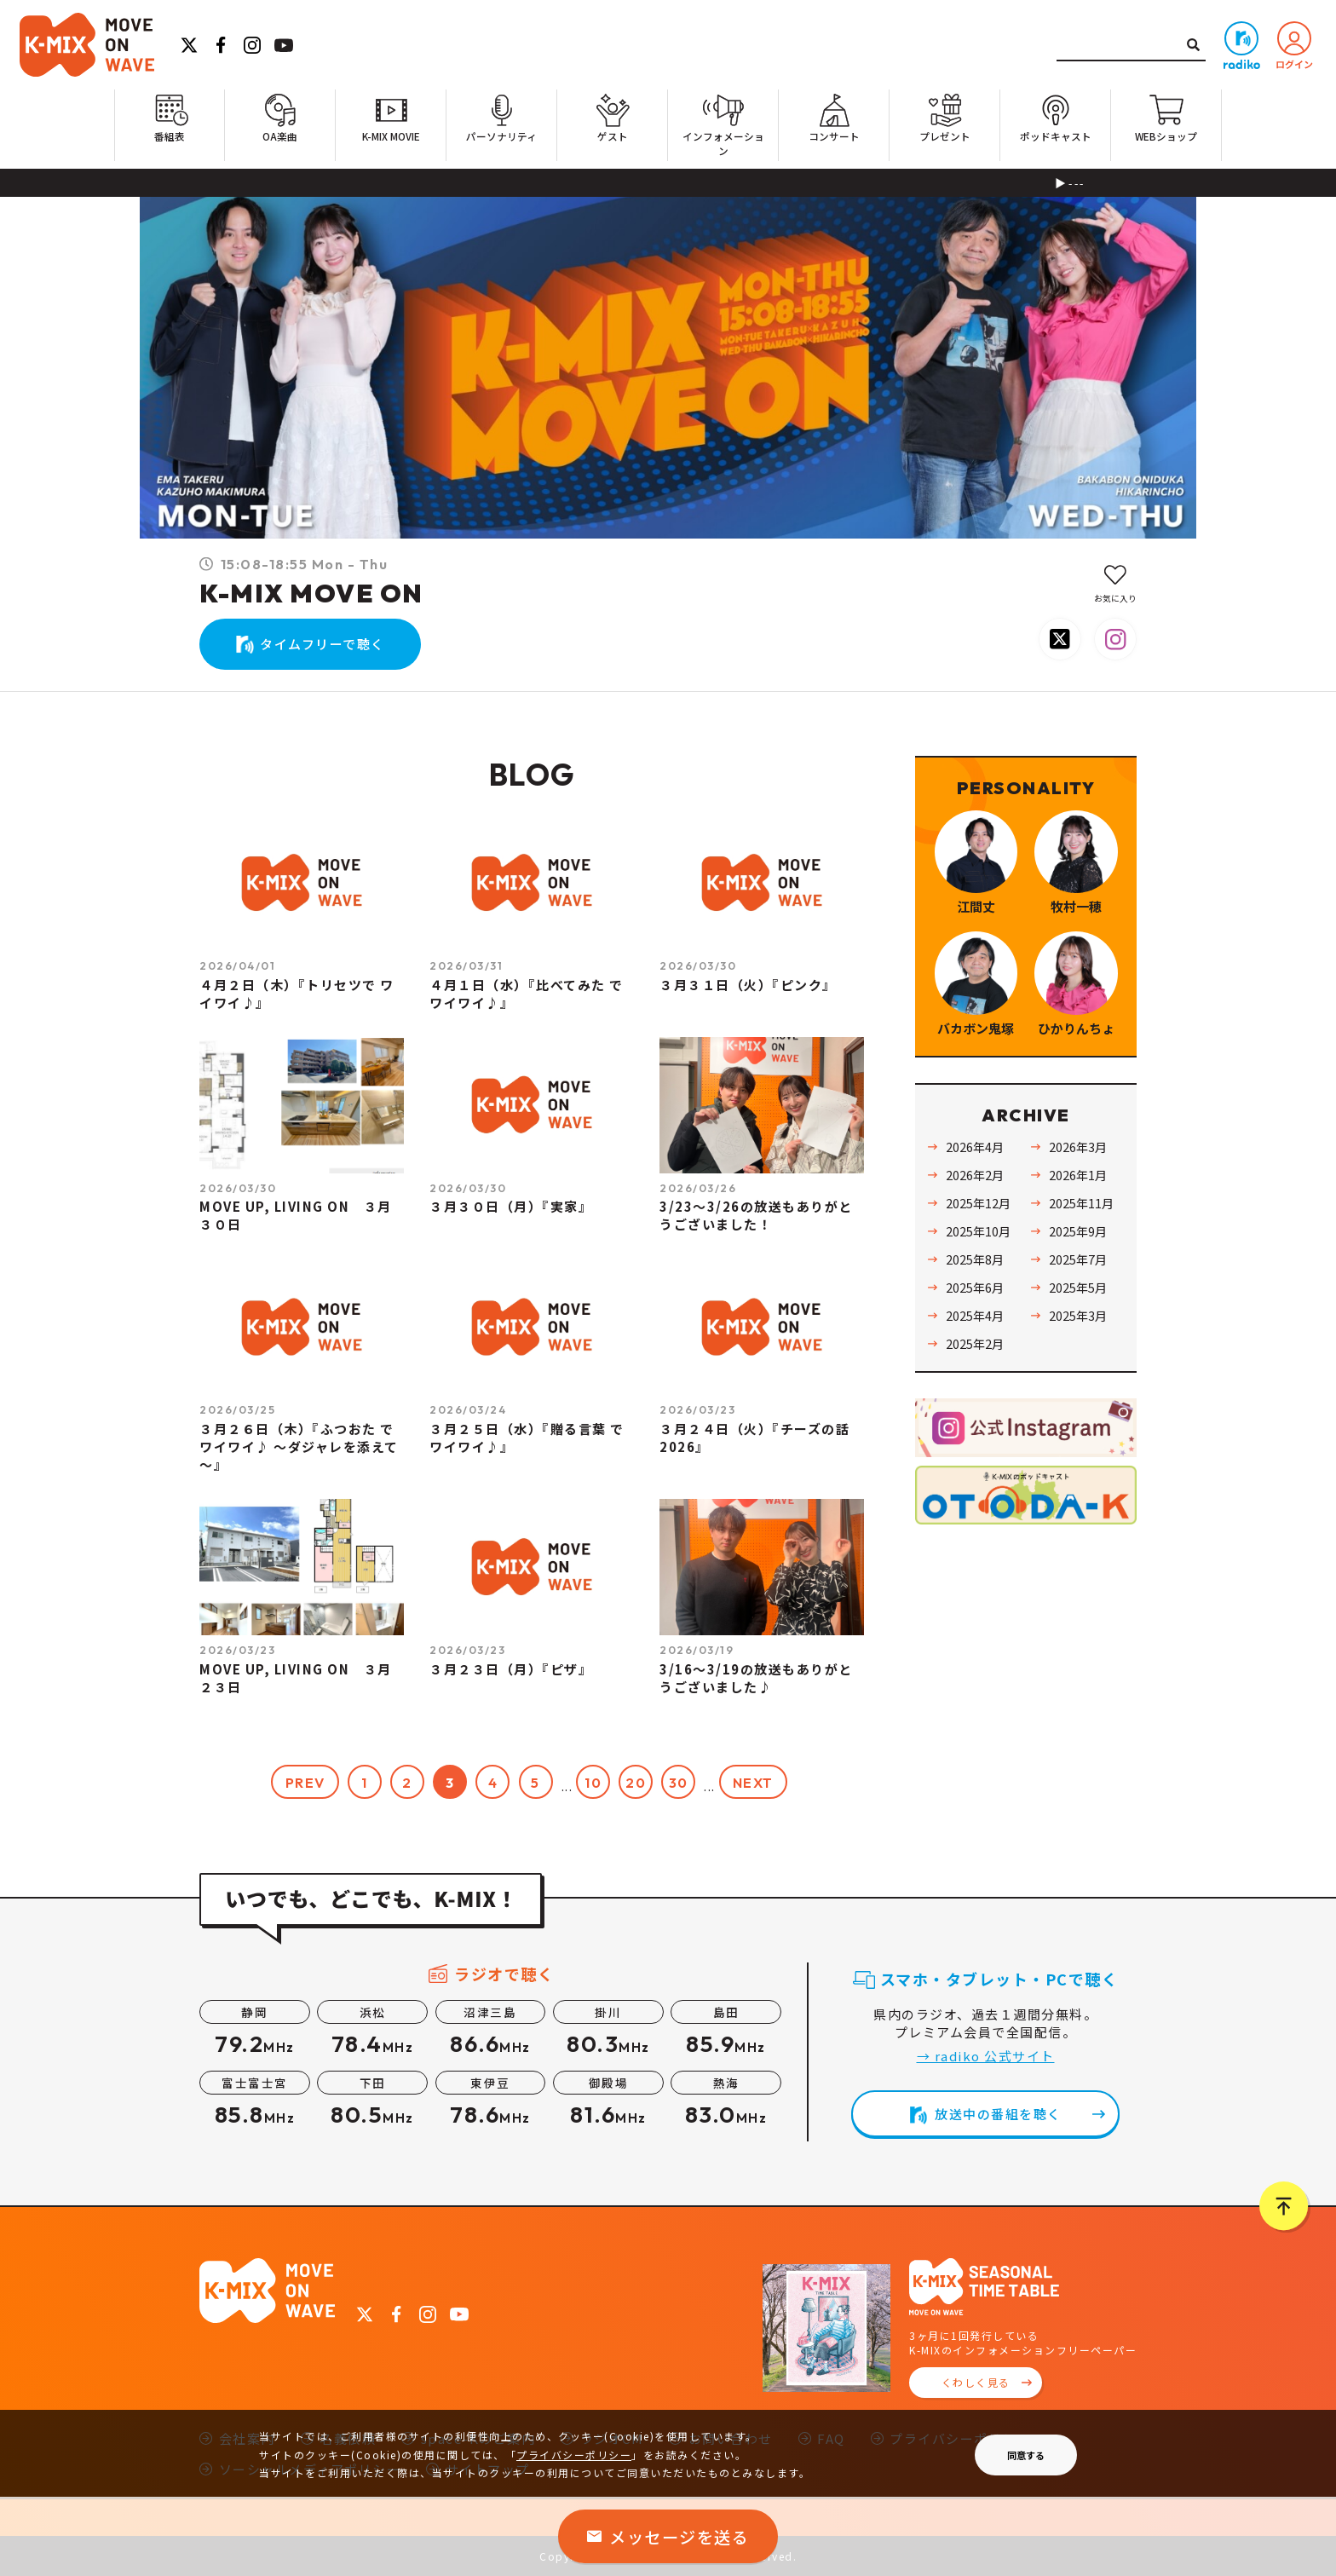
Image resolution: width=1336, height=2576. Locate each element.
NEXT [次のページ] (753, 1782)
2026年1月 (1078, 1175)
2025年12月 (978, 1203)
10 (593, 1782)
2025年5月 (1078, 1287)
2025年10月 (978, 1231)
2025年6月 (975, 1287)
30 (678, 1782)
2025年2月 (975, 1343)
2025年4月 (975, 1315)
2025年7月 (1078, 1259)
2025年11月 (1081, 1203)
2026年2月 (975, 1175)
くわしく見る (976, 2382)
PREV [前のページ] (305, 1782)
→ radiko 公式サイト (986, 2056)
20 (635, 1782)
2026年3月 (1078, 1146)
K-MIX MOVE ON (311, 593)
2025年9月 (1078, 1231)
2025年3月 (1078, 1315)
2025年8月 (975, 1259)
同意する (1026, 2455)
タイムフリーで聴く (322, 644)
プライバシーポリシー (573, 2454)
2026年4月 (975, 1146)
